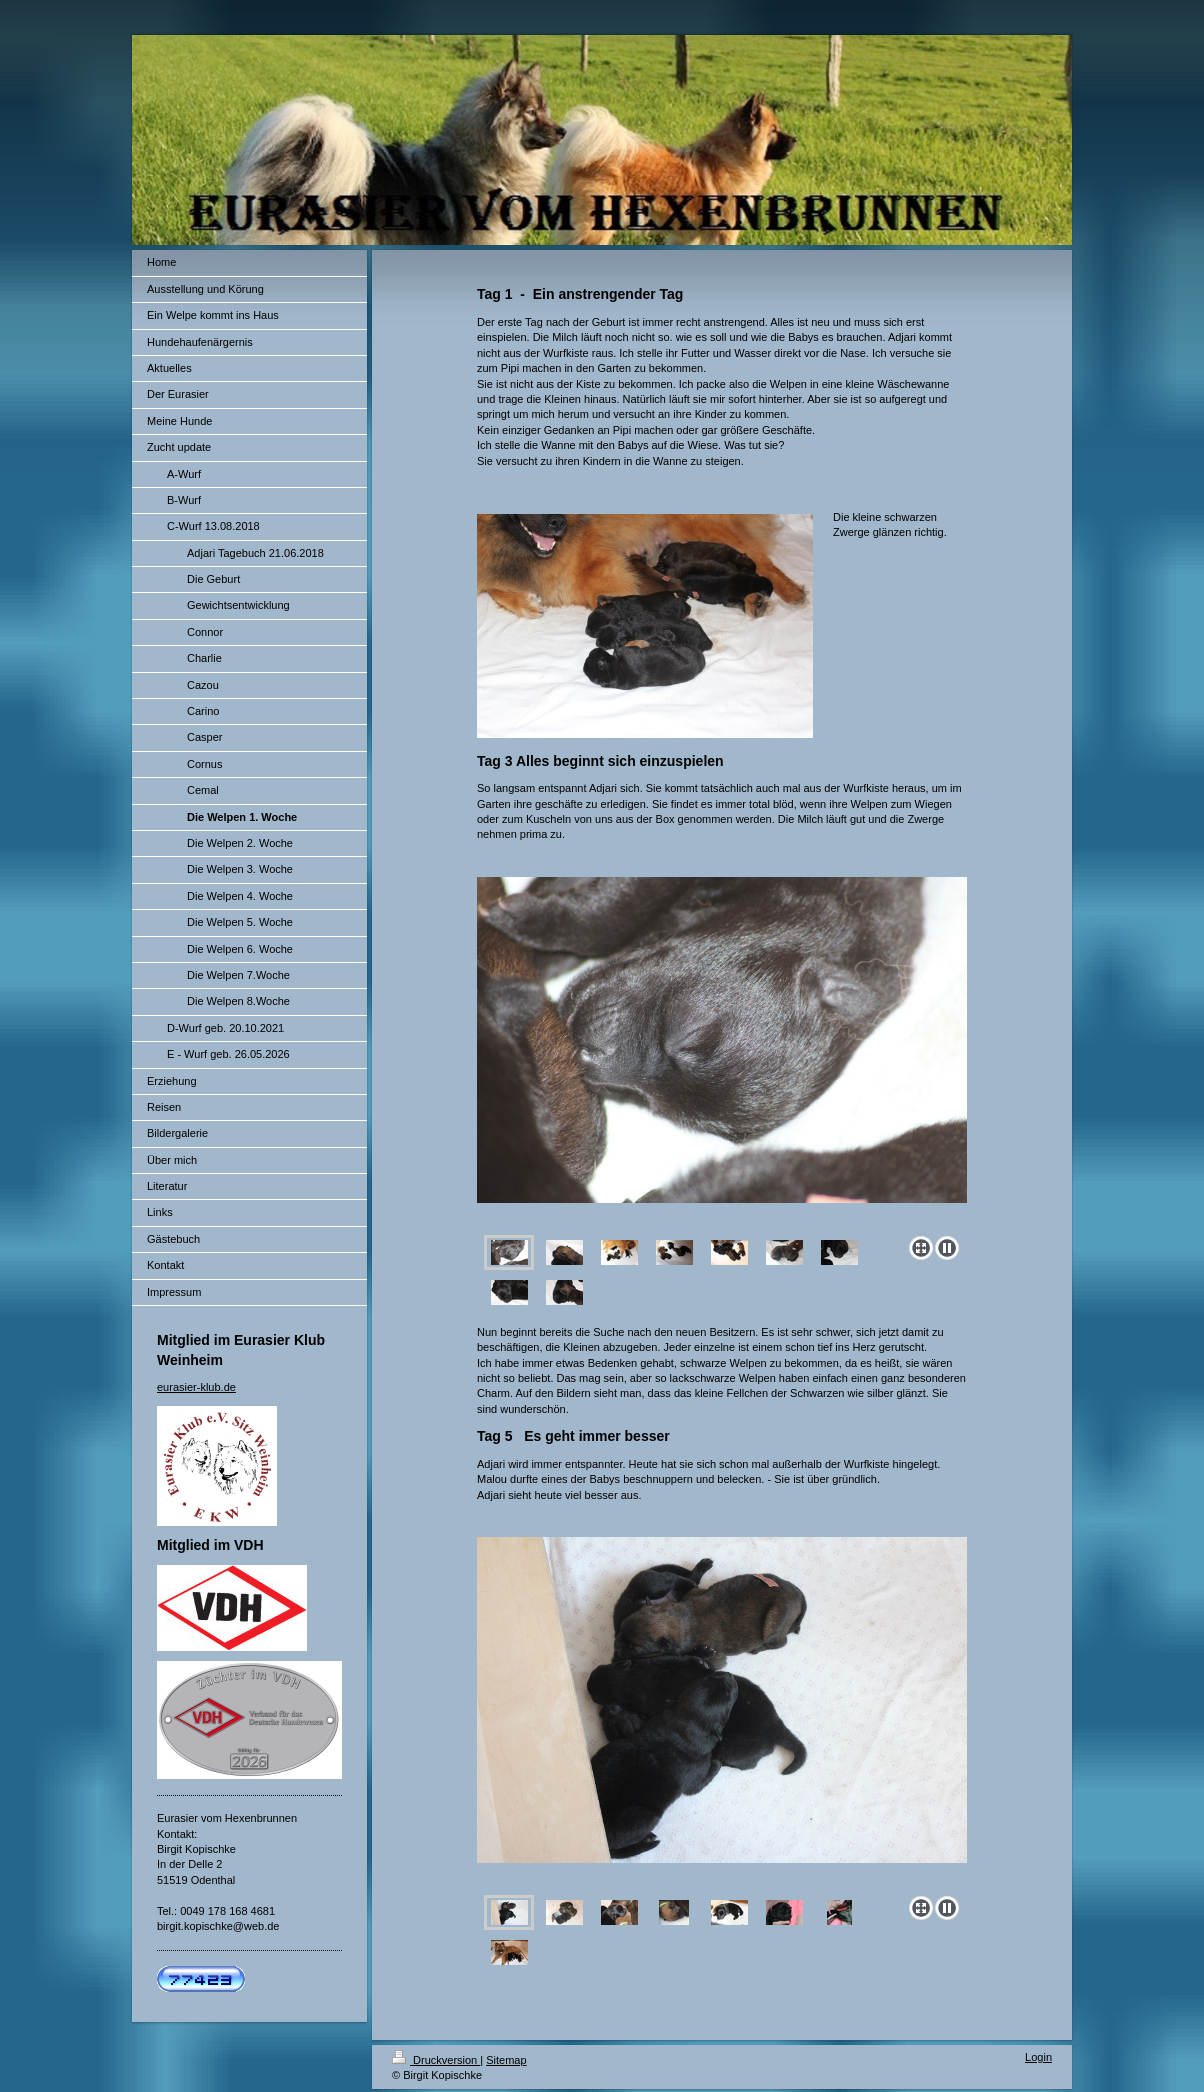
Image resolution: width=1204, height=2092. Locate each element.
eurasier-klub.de (196, 1387)
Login (1038, 2057)
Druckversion (436, 2060)
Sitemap (506, 2060)
